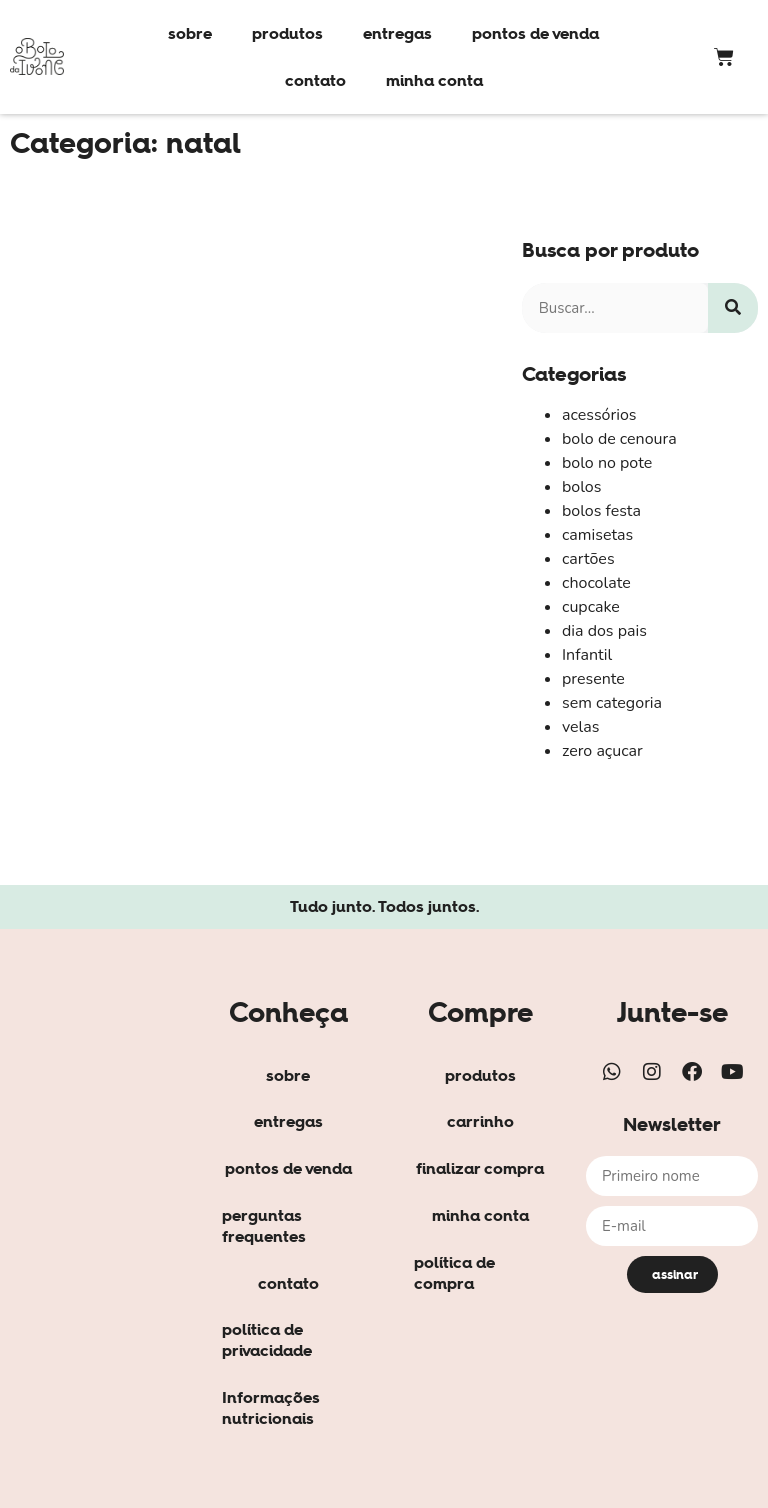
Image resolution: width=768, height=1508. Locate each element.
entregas (397, 33)
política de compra (454, 1272)
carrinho (480, 1121)
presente (593, 679)
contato (315, 80)
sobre (190, 33)
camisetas (597, 535)
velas (581, 727)
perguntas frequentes (264, 1225)
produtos (287, 33)
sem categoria (612, 703)
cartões (588, 559)
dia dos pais (604, 631)
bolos (581, 487)
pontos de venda (535, 33)
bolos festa (601, 511)
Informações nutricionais (271, 1407)
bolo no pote (607, 463)
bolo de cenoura (619, 439)
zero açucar (602, 751)
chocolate (596, 583)
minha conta (434, 80)
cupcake (591, 607)
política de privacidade (267, 1339)
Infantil (587, 655)
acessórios (599, 415)
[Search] (733, 308)
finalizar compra (480, 1168)
